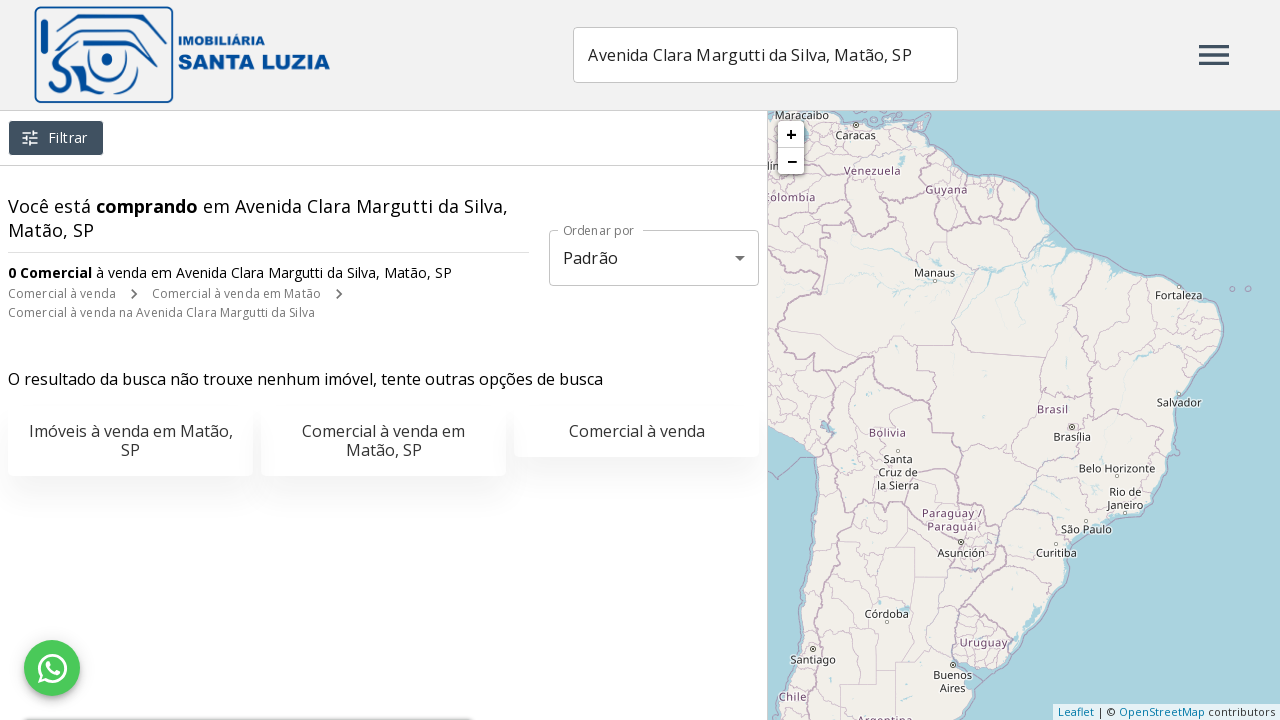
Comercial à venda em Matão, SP (383, 440)
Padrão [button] (590, 258)
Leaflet (1076, 711)
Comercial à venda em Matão (236, 293)
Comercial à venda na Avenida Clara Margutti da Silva (161, 312)
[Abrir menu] (1214, 55)
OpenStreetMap (1162, 711)
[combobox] (768, 55)
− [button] (792, 161)
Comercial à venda (62, 293)
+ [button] (791, 134)
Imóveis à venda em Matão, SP (131, 440)
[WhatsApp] (52, 668)
